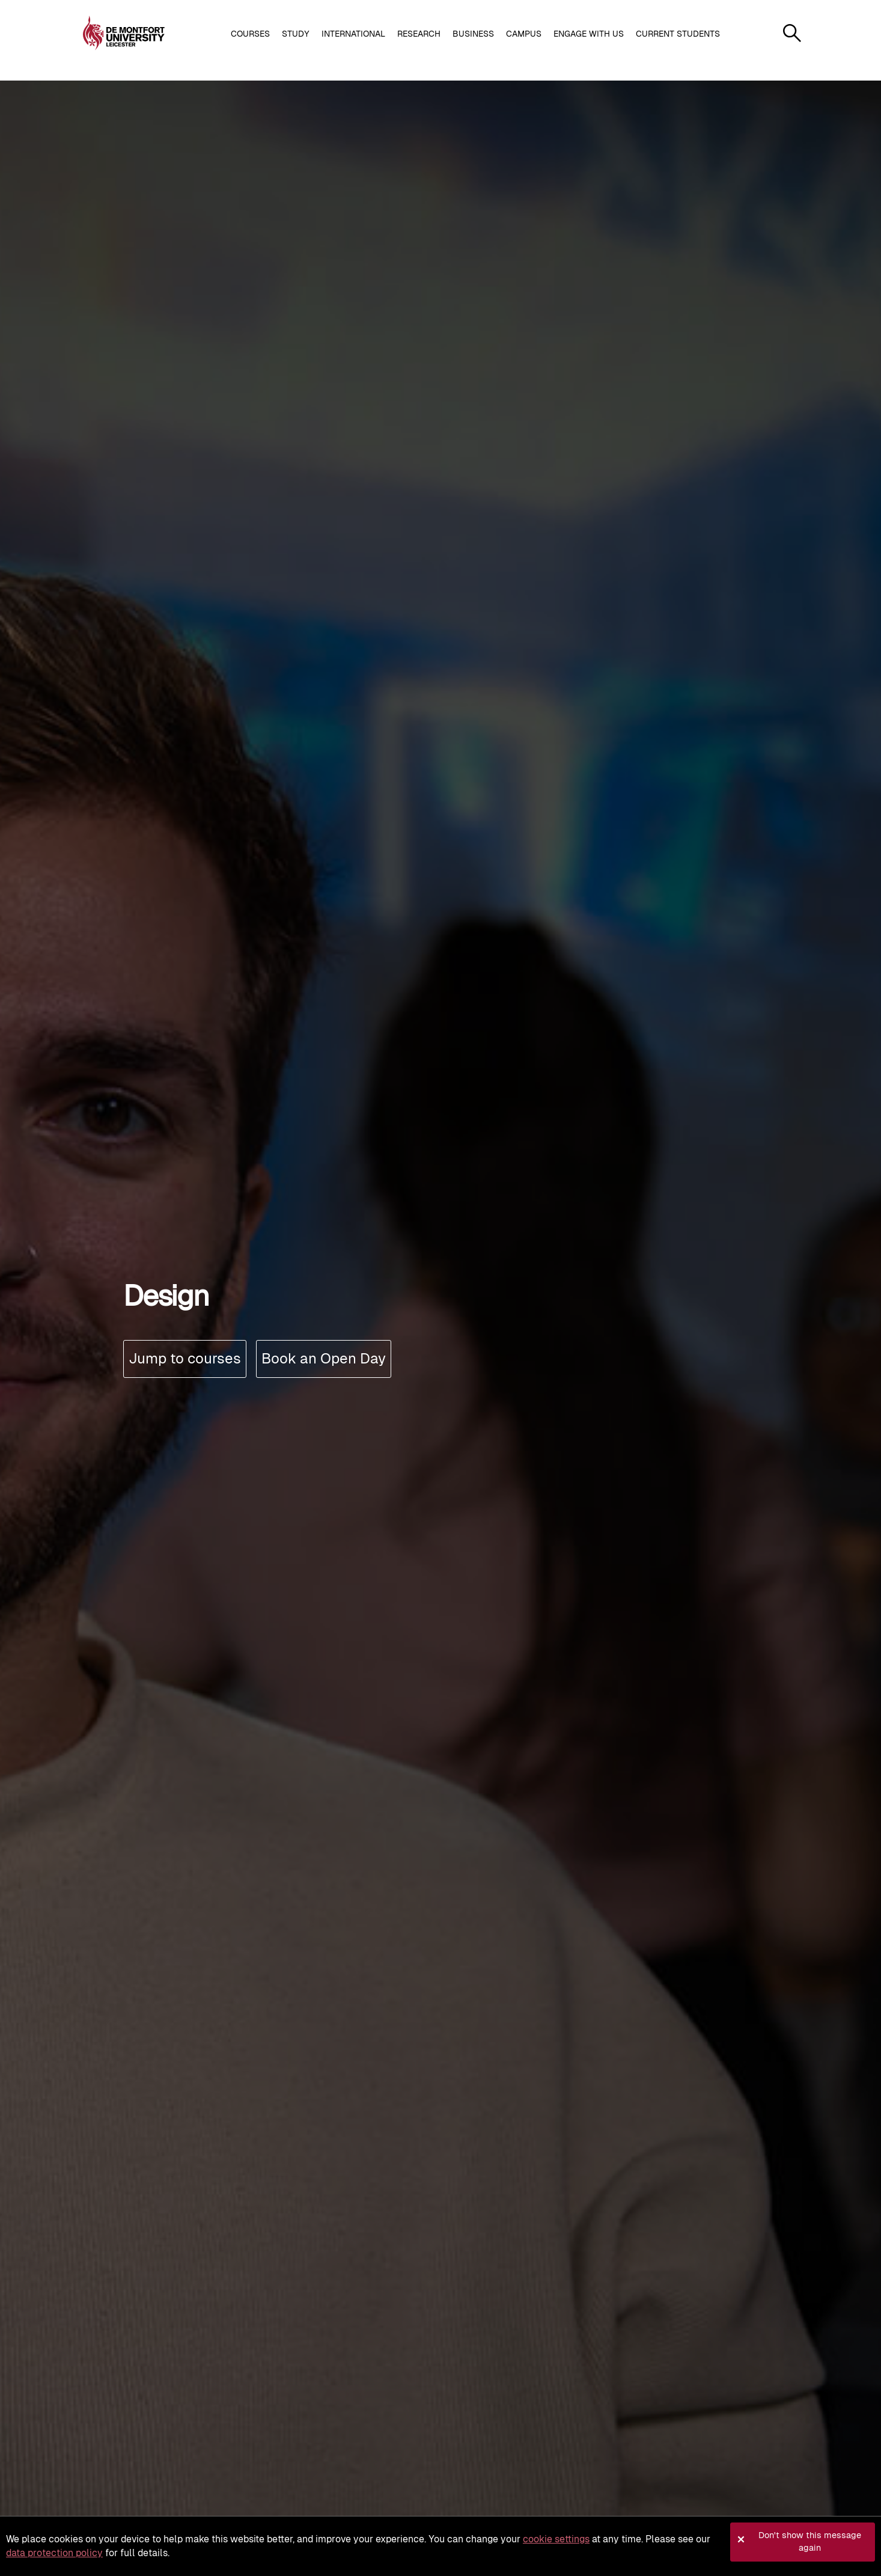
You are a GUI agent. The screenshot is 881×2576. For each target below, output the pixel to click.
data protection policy (54, 2552)
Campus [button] (523, 33)
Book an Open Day (323, 1358)
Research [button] (419, 33)
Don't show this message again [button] (809, 2541)
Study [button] (295, 33)
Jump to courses (185, 1358)
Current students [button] (678, 33)
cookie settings (556, 2538)
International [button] (353, 33)
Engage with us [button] (588, 33)
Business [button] (473, 33)
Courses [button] (250, 33)
